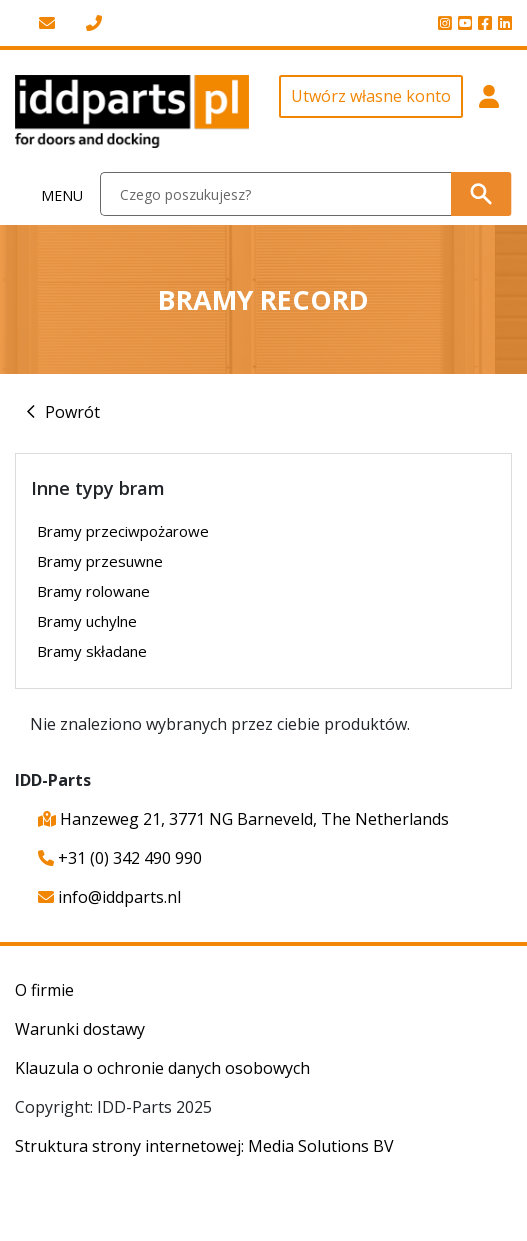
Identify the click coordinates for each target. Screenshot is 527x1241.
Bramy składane (92, 651)
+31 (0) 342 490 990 (120, 858)
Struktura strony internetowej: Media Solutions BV (204, 1146)
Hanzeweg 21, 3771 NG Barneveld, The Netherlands (243, 819)
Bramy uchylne (87, 621)
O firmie (44, 990)
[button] (489, 111)
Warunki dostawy (80, 1029)
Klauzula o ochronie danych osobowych (162, 1068)
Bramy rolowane (93, 591)
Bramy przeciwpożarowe (123, 531)
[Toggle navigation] (50, 194)
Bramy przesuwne (100, 561)
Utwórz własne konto (371, 96)
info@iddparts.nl (109, 897)
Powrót (72, 412)
